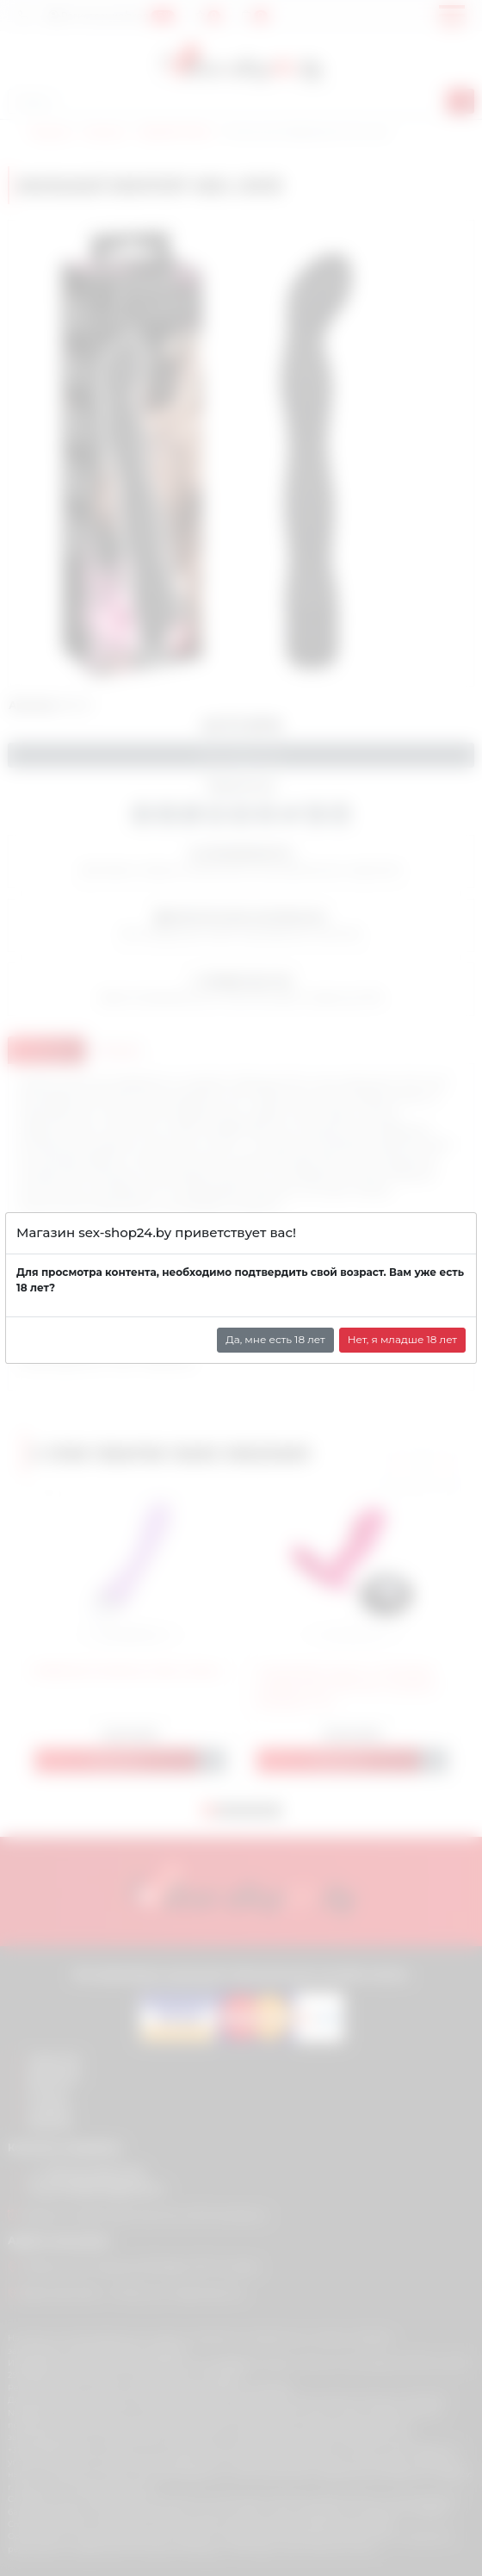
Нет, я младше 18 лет (402, 1339)
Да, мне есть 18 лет (275, 1339)
